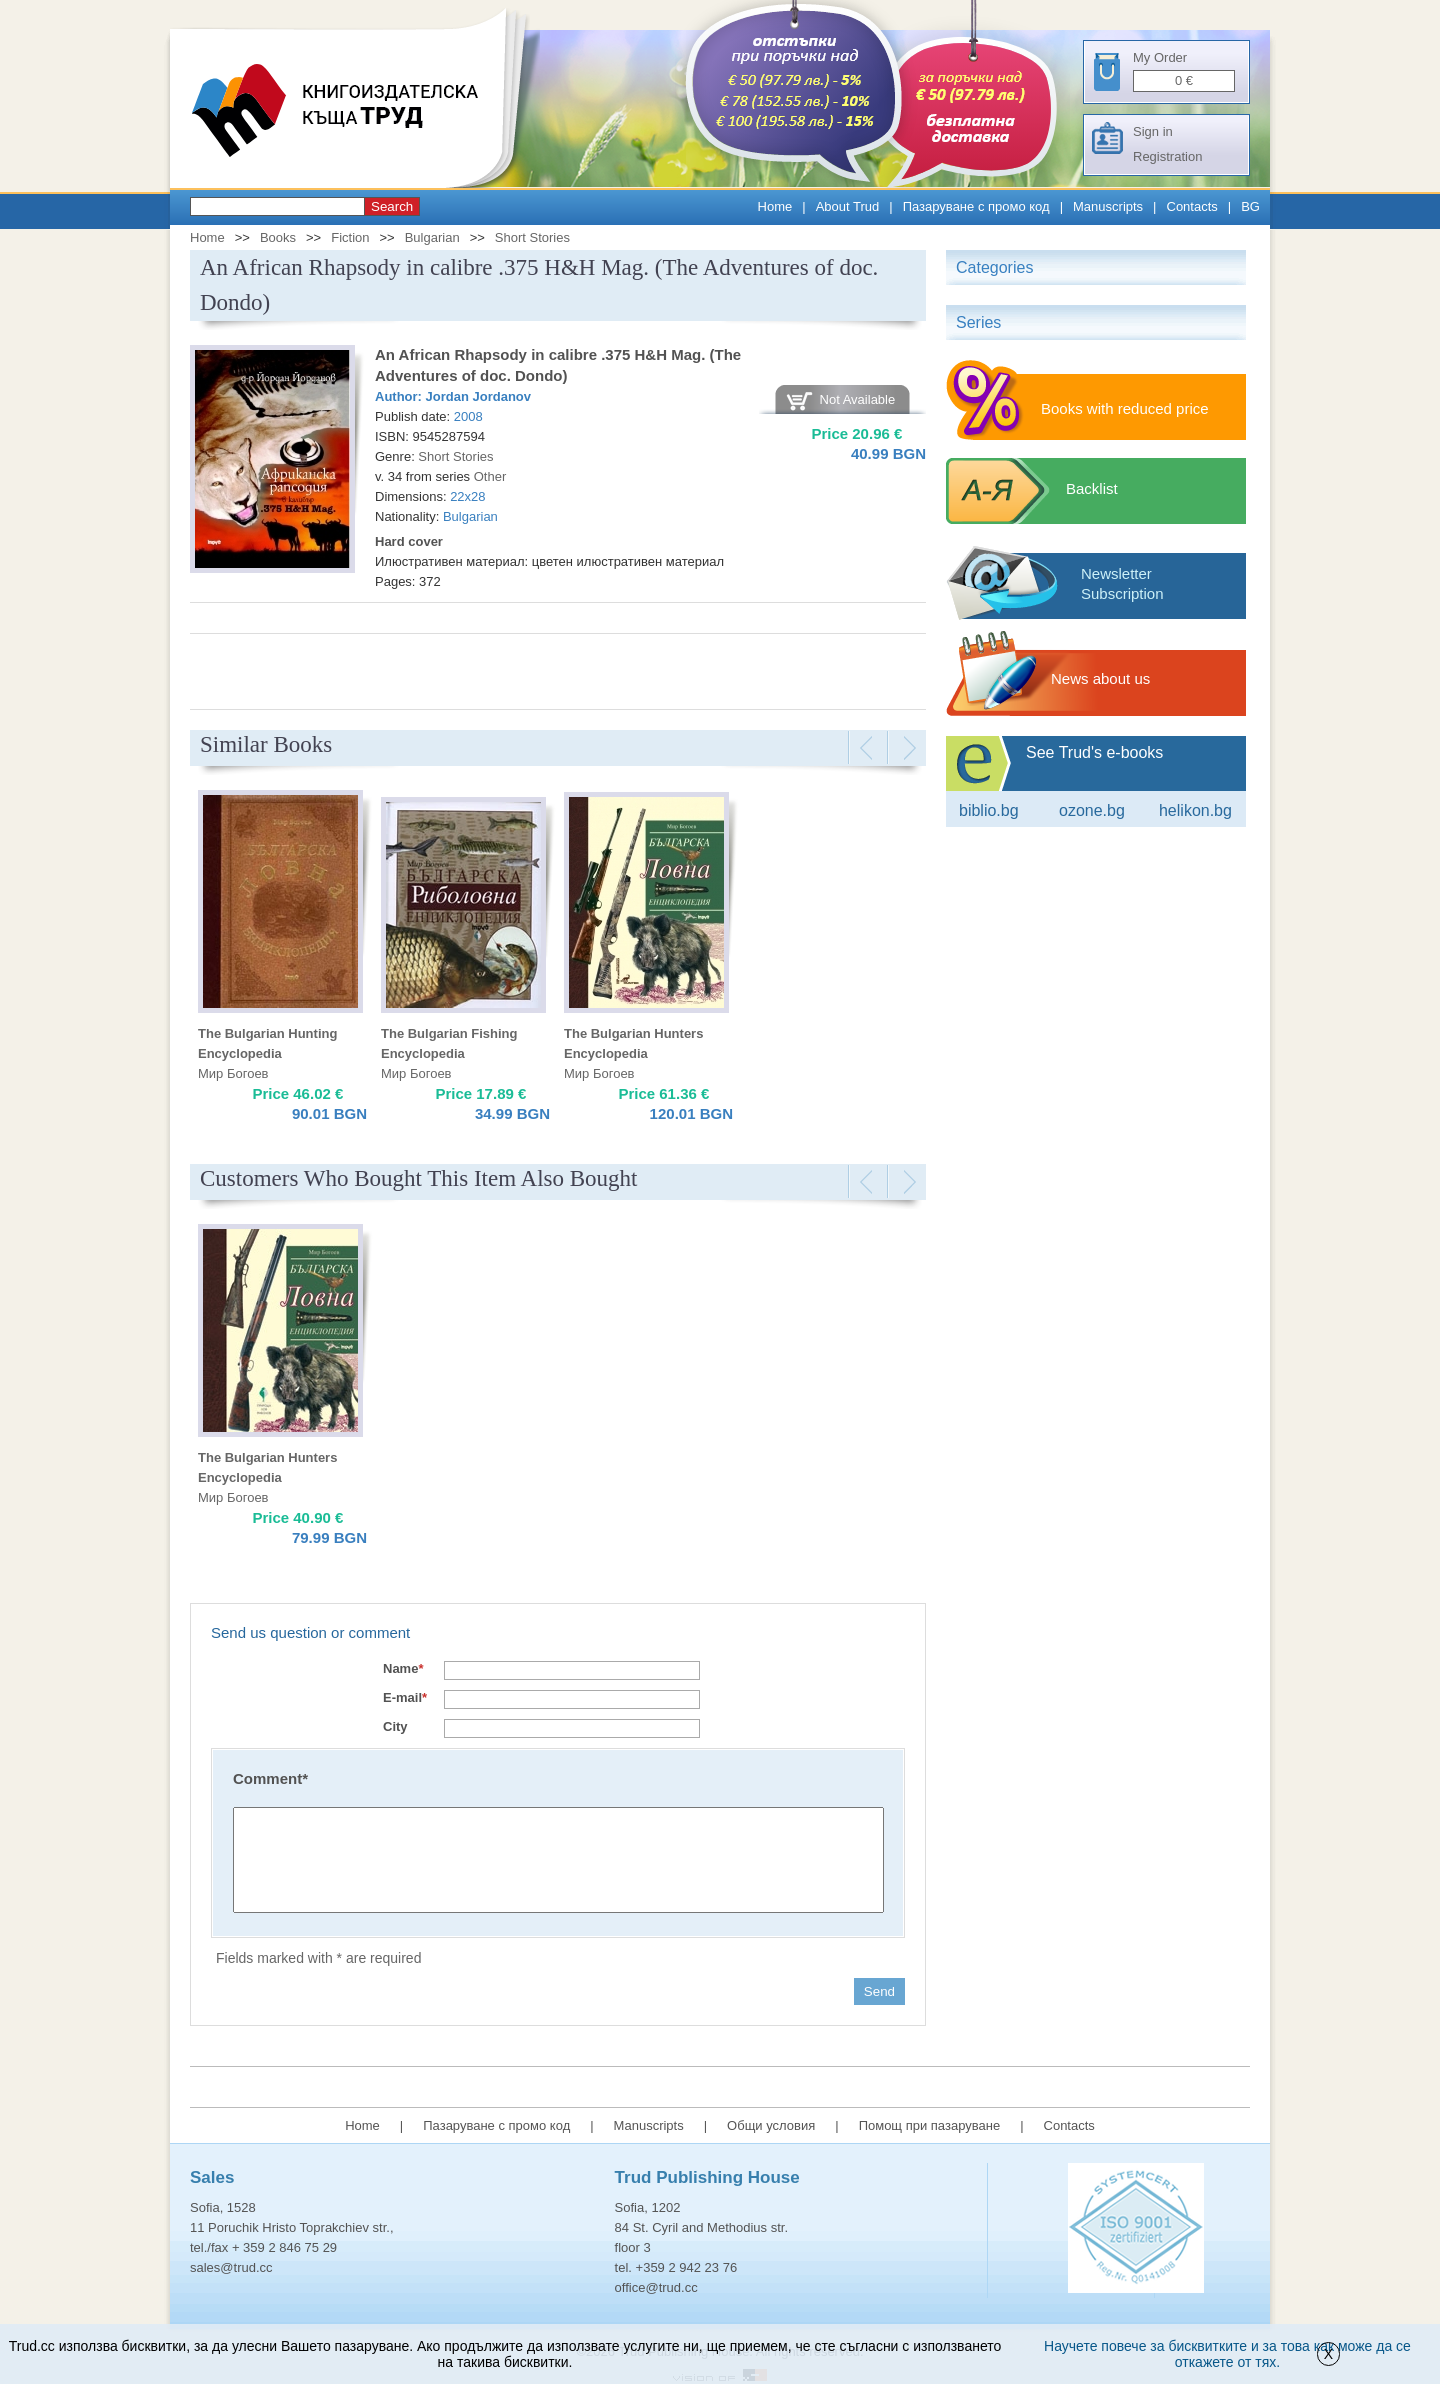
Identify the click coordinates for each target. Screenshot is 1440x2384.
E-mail (405, 1697)
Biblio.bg (989, 810)
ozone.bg (1092, 810)
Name (403, 1668)
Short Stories (532, 237)
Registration (1167, 156)
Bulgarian (432, 237)
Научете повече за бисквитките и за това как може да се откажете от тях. (1227, 2354)
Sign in (1153, 131)
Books (278, 237)
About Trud (848, 206)
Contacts (1192, 206)
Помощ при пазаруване (930, 2125)
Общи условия (771, 2125)
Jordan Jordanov (478, 396)
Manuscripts (1108, 206)
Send (879, 1991)
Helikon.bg (1195, 810)
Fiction (350, 237)
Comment (270, 1778)
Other (490, 476)
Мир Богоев (233, 1073)
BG (1250, 206)
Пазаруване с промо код (976, 206)
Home (775, 206)
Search (392, 206)
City (395, 1726)
